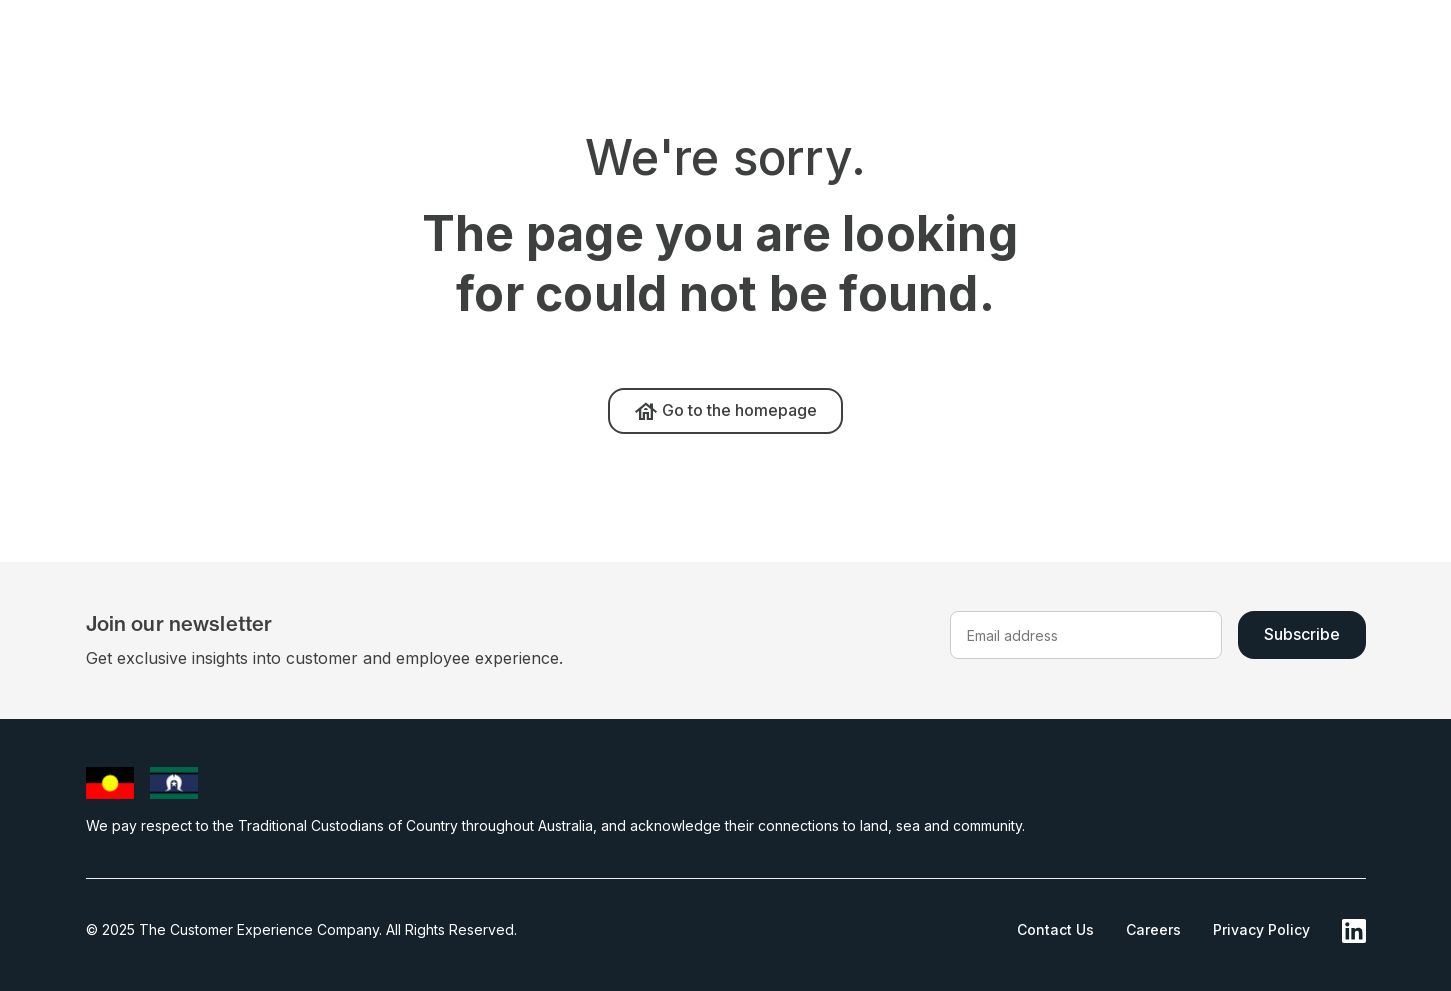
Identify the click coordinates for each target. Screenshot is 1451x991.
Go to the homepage (725, 412)
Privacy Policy (1261, 929)
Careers (1153, 929)
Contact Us (1055, 929)
